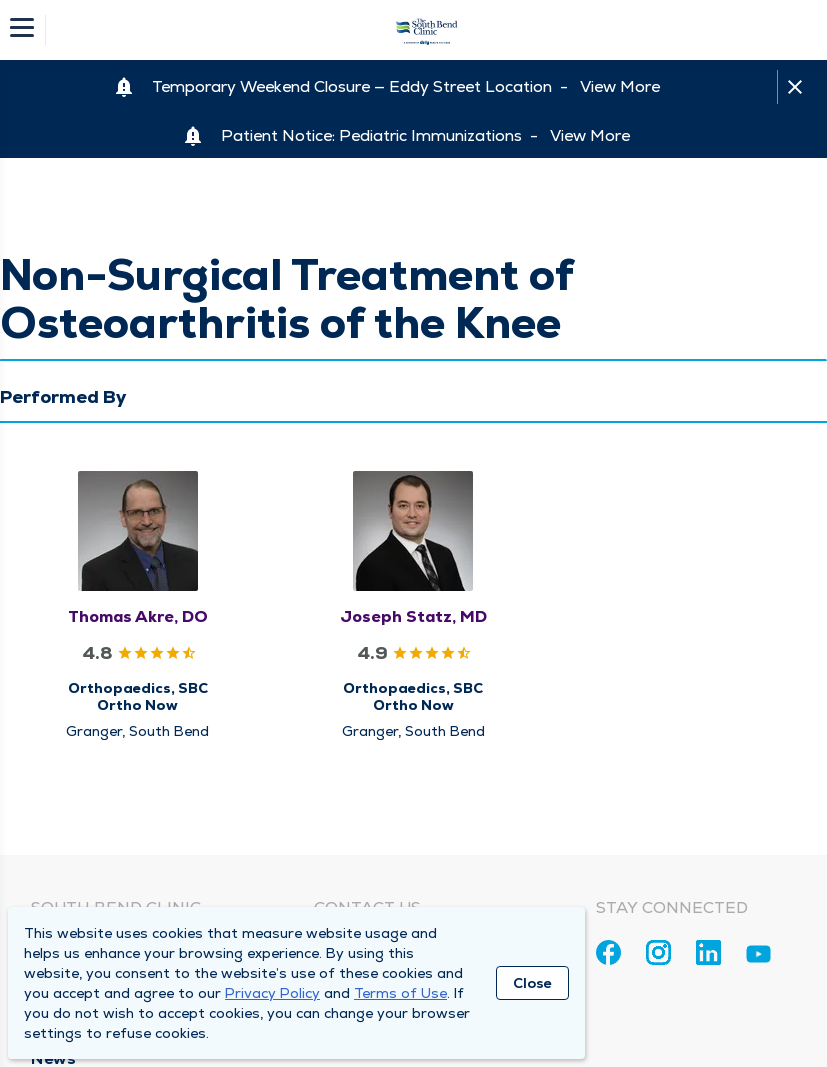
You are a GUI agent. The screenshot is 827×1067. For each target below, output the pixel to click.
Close (532, 983)
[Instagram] (658, 952)
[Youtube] (758, 957)
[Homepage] (427, 30)
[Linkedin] (708, 952)
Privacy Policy (272, 993)
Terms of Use (400, 993)
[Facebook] (608, 952)
